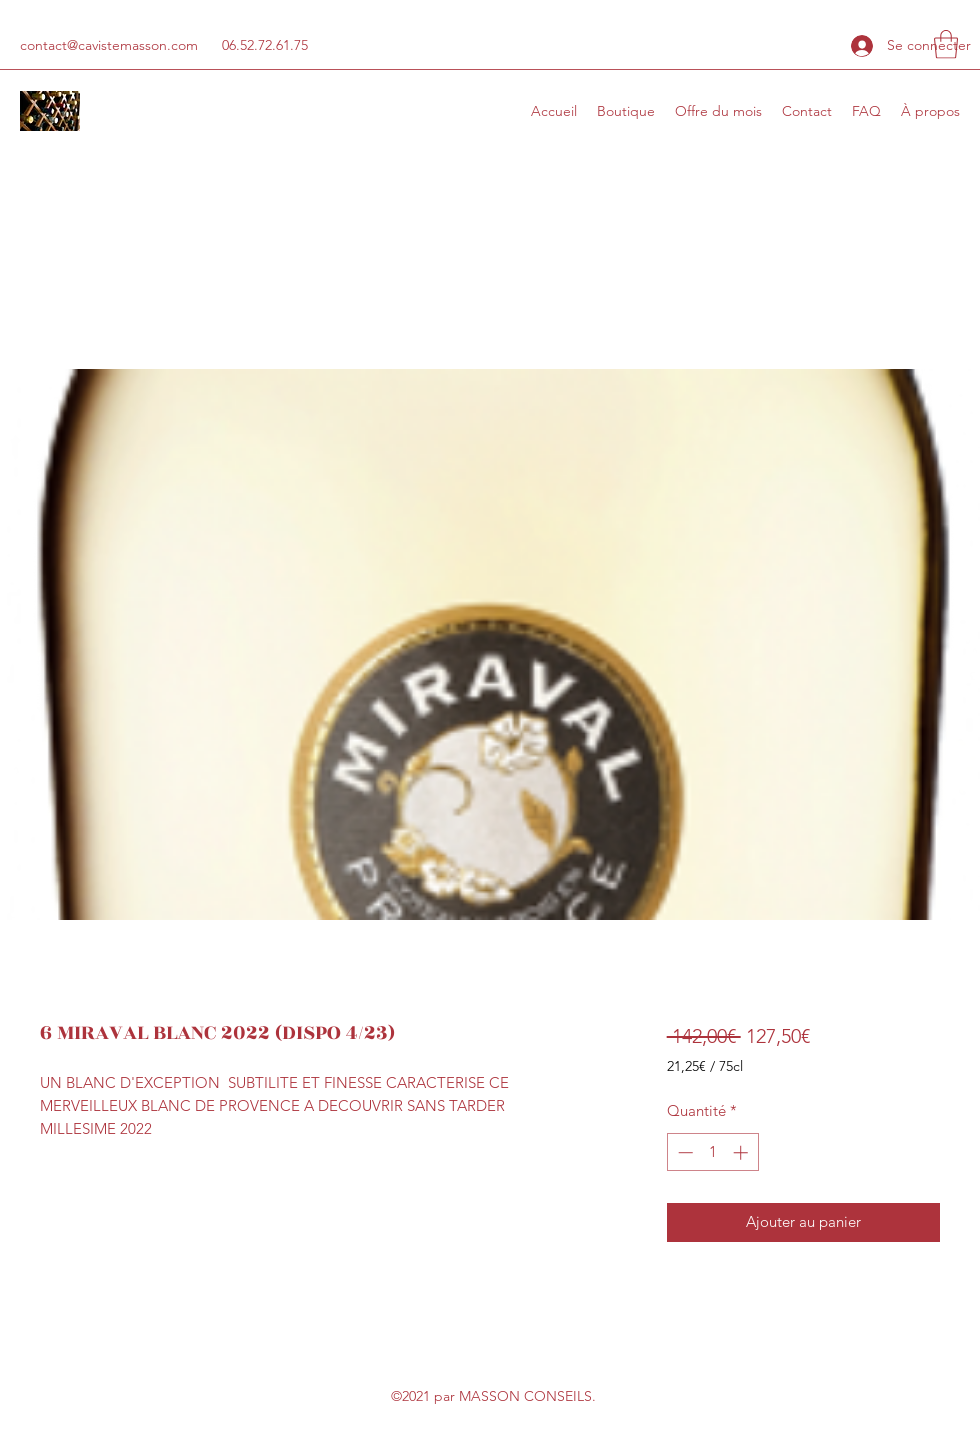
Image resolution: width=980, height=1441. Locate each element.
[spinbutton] (712, 1152)
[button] (946, 44)
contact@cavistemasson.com (109, 45)
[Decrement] (683, 1152)
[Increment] (742, 1152)
